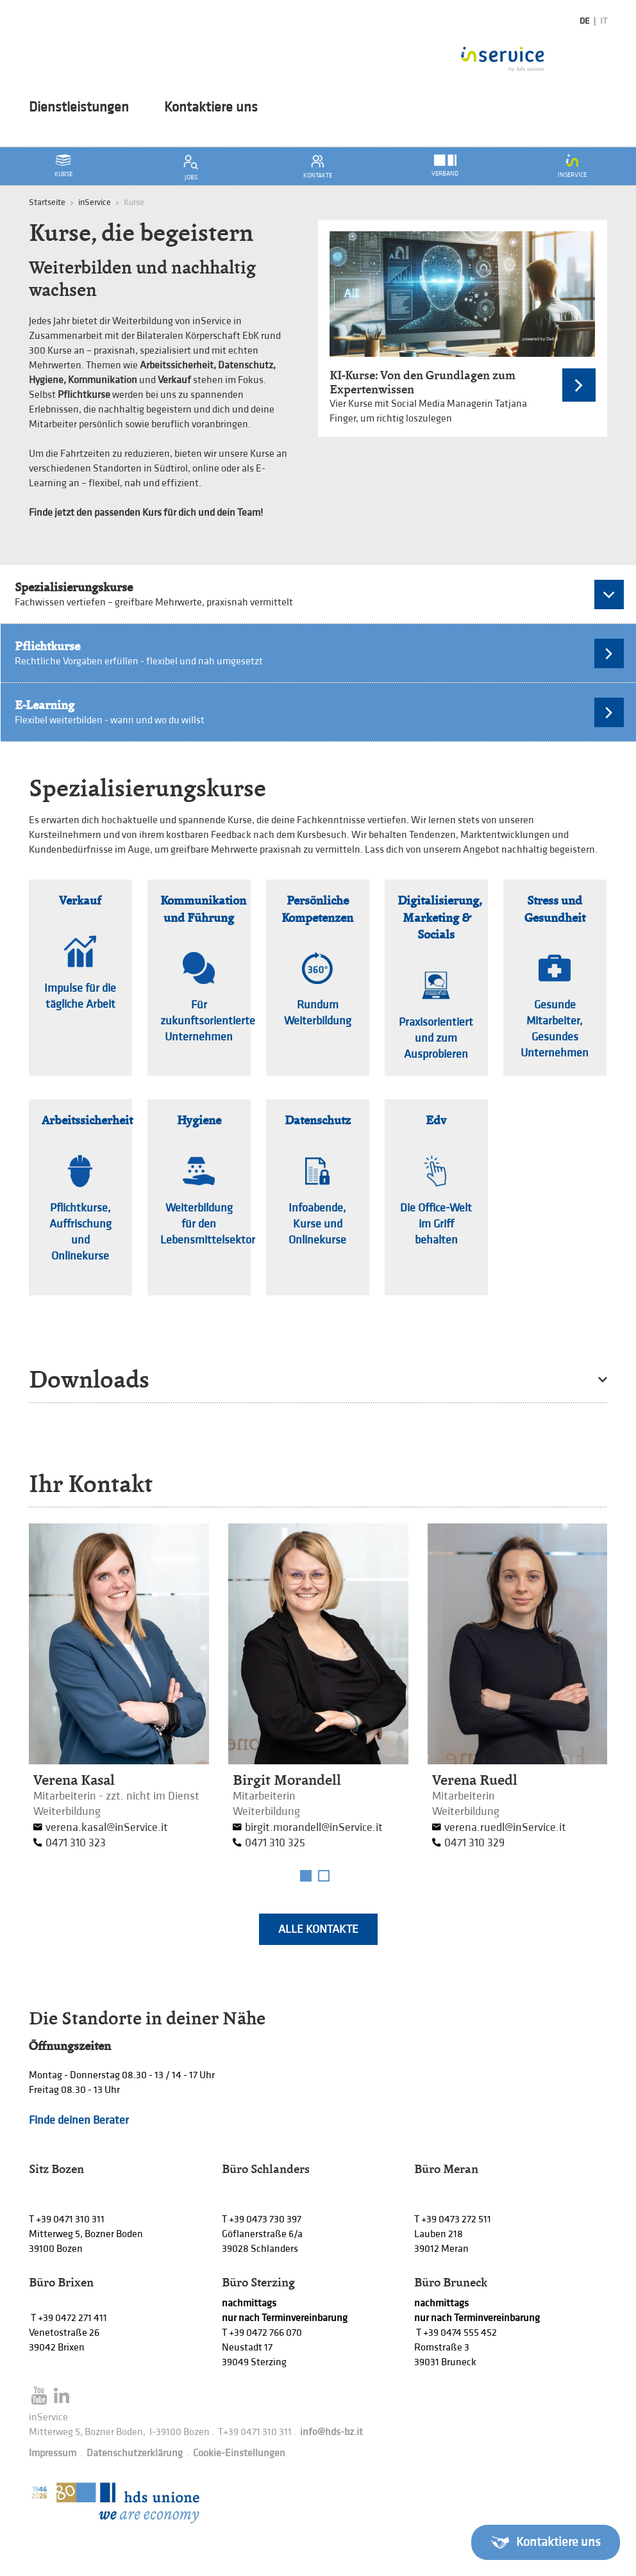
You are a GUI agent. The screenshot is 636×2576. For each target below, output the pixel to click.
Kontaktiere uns (211, 108)
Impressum (52, 2453)
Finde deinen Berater (79, 2120)
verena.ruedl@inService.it (505, 1827)
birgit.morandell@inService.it (314, 1827)
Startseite (47, 202)
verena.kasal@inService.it (107, 1827)
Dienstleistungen (79, 108)
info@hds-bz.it (331, 2432)
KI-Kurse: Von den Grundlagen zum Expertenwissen (422, 382)
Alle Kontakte (318, 1929)
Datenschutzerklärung (135, 2453)
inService (94, 202)
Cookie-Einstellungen (239, 2453)
